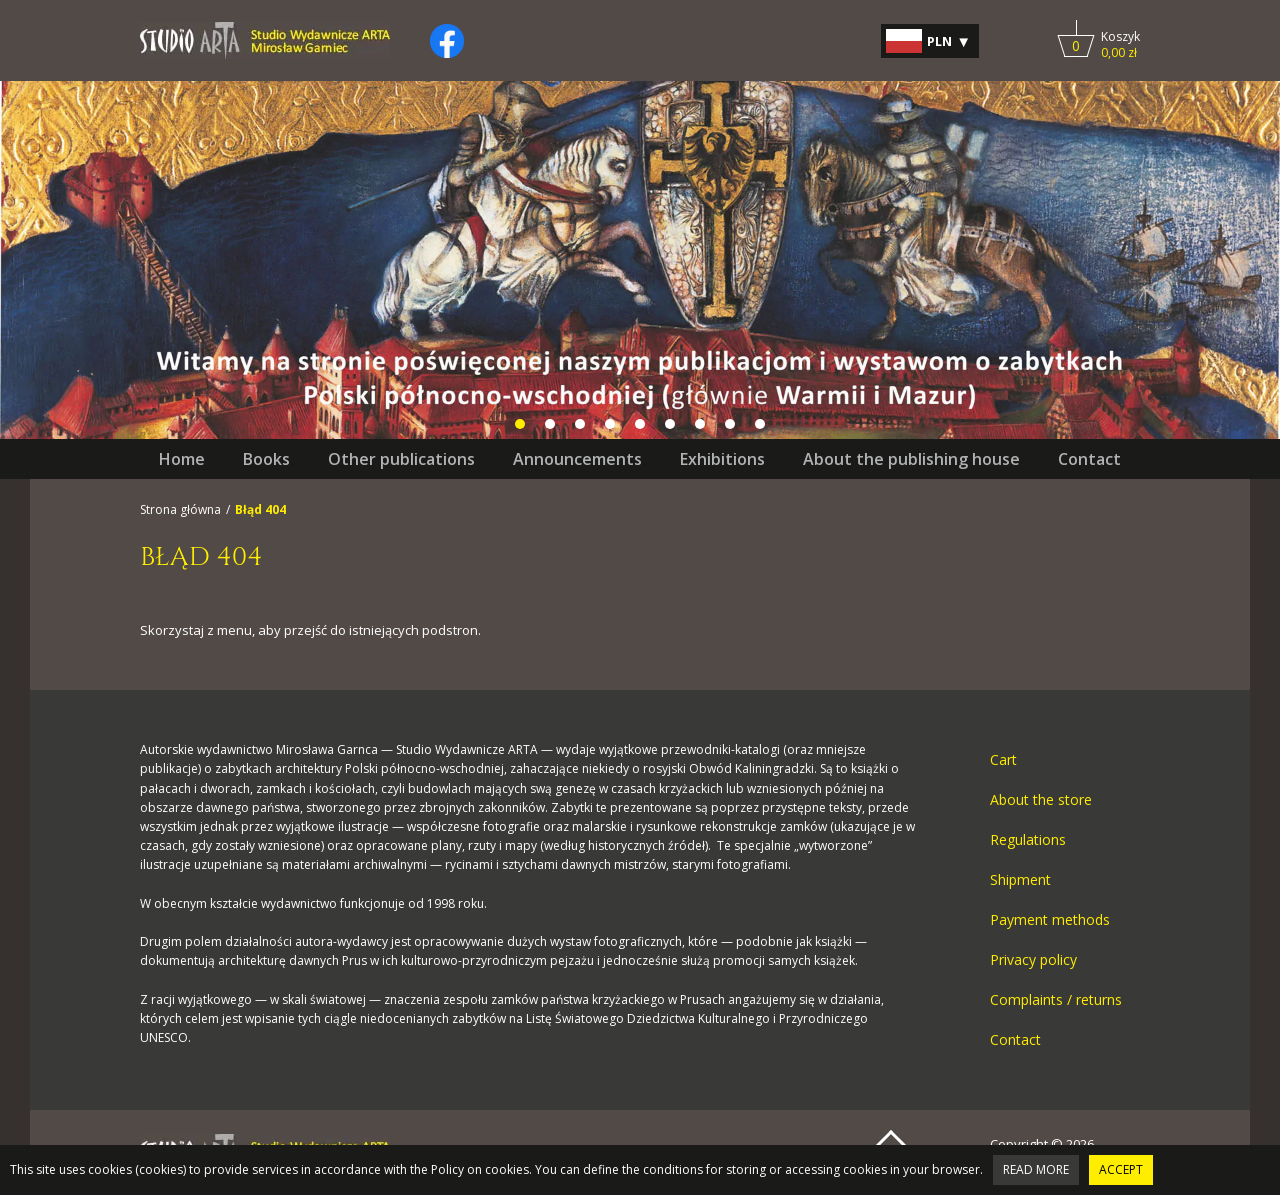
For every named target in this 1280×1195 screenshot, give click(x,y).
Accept (1121, 1169)
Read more (1036, 1169)
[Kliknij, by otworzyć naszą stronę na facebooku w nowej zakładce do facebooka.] (447, 41)
